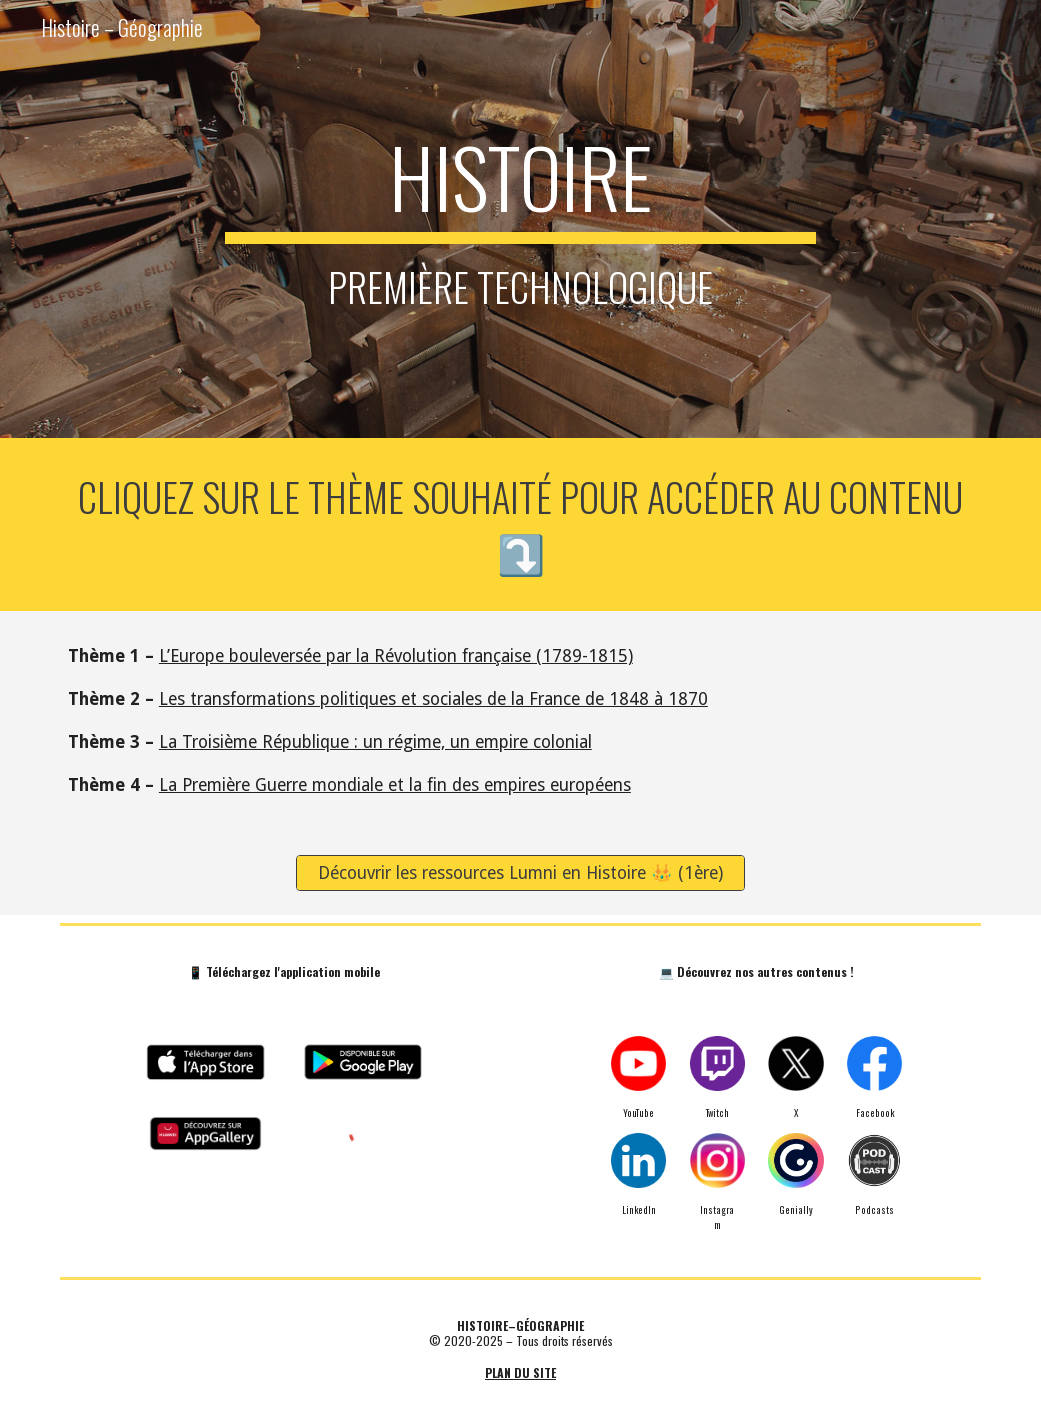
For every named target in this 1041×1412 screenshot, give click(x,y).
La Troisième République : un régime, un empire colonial (375, 742)
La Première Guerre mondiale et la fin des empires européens (395, 785)
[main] (520, 219)
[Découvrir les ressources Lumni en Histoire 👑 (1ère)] (520, 873)
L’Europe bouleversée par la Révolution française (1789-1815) (396, 656)
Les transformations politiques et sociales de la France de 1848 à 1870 (433, 699)
